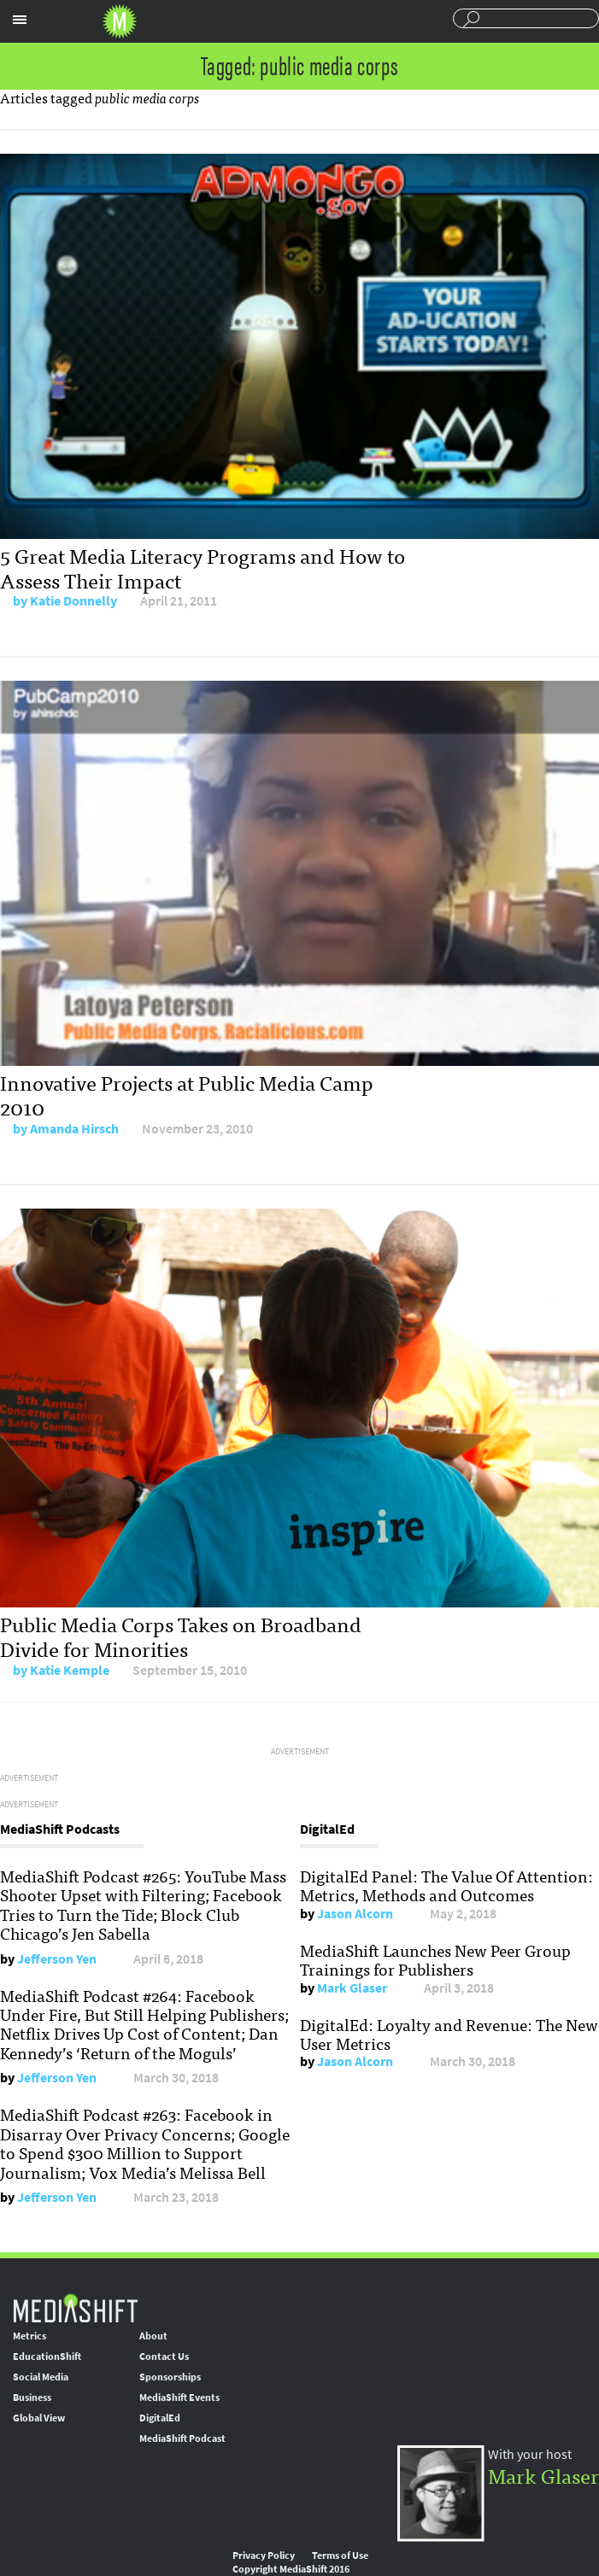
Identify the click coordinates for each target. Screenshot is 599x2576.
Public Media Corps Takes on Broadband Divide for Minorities (180, 1636)
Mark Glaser (352, 1988)
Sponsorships (170, 2377)
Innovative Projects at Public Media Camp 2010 (186, 1094)
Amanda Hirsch (74, 1129)
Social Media (40, 2377)
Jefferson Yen (57, 1959)
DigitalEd (159, 2418)
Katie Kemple (69, 1670)
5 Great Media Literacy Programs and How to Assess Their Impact (202, 567)
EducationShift (47, 2356)
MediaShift (75, 2307)
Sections (19, 19)
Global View (39, 2418)
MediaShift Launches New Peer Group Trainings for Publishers (435, 1959)
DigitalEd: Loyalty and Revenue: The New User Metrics (449, 2033)
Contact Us (164, 2356)
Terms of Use (340, 2555)
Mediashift (120, 21)
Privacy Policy (263, 2555)
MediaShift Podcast (182, 2438)
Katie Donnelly (73, 601)
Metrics (29, 2336)
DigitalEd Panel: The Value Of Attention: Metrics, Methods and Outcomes (446, 1885)
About (153, 2336)
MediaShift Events (179, 2397)
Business (32, 2397)
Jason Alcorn (355, 1914)
